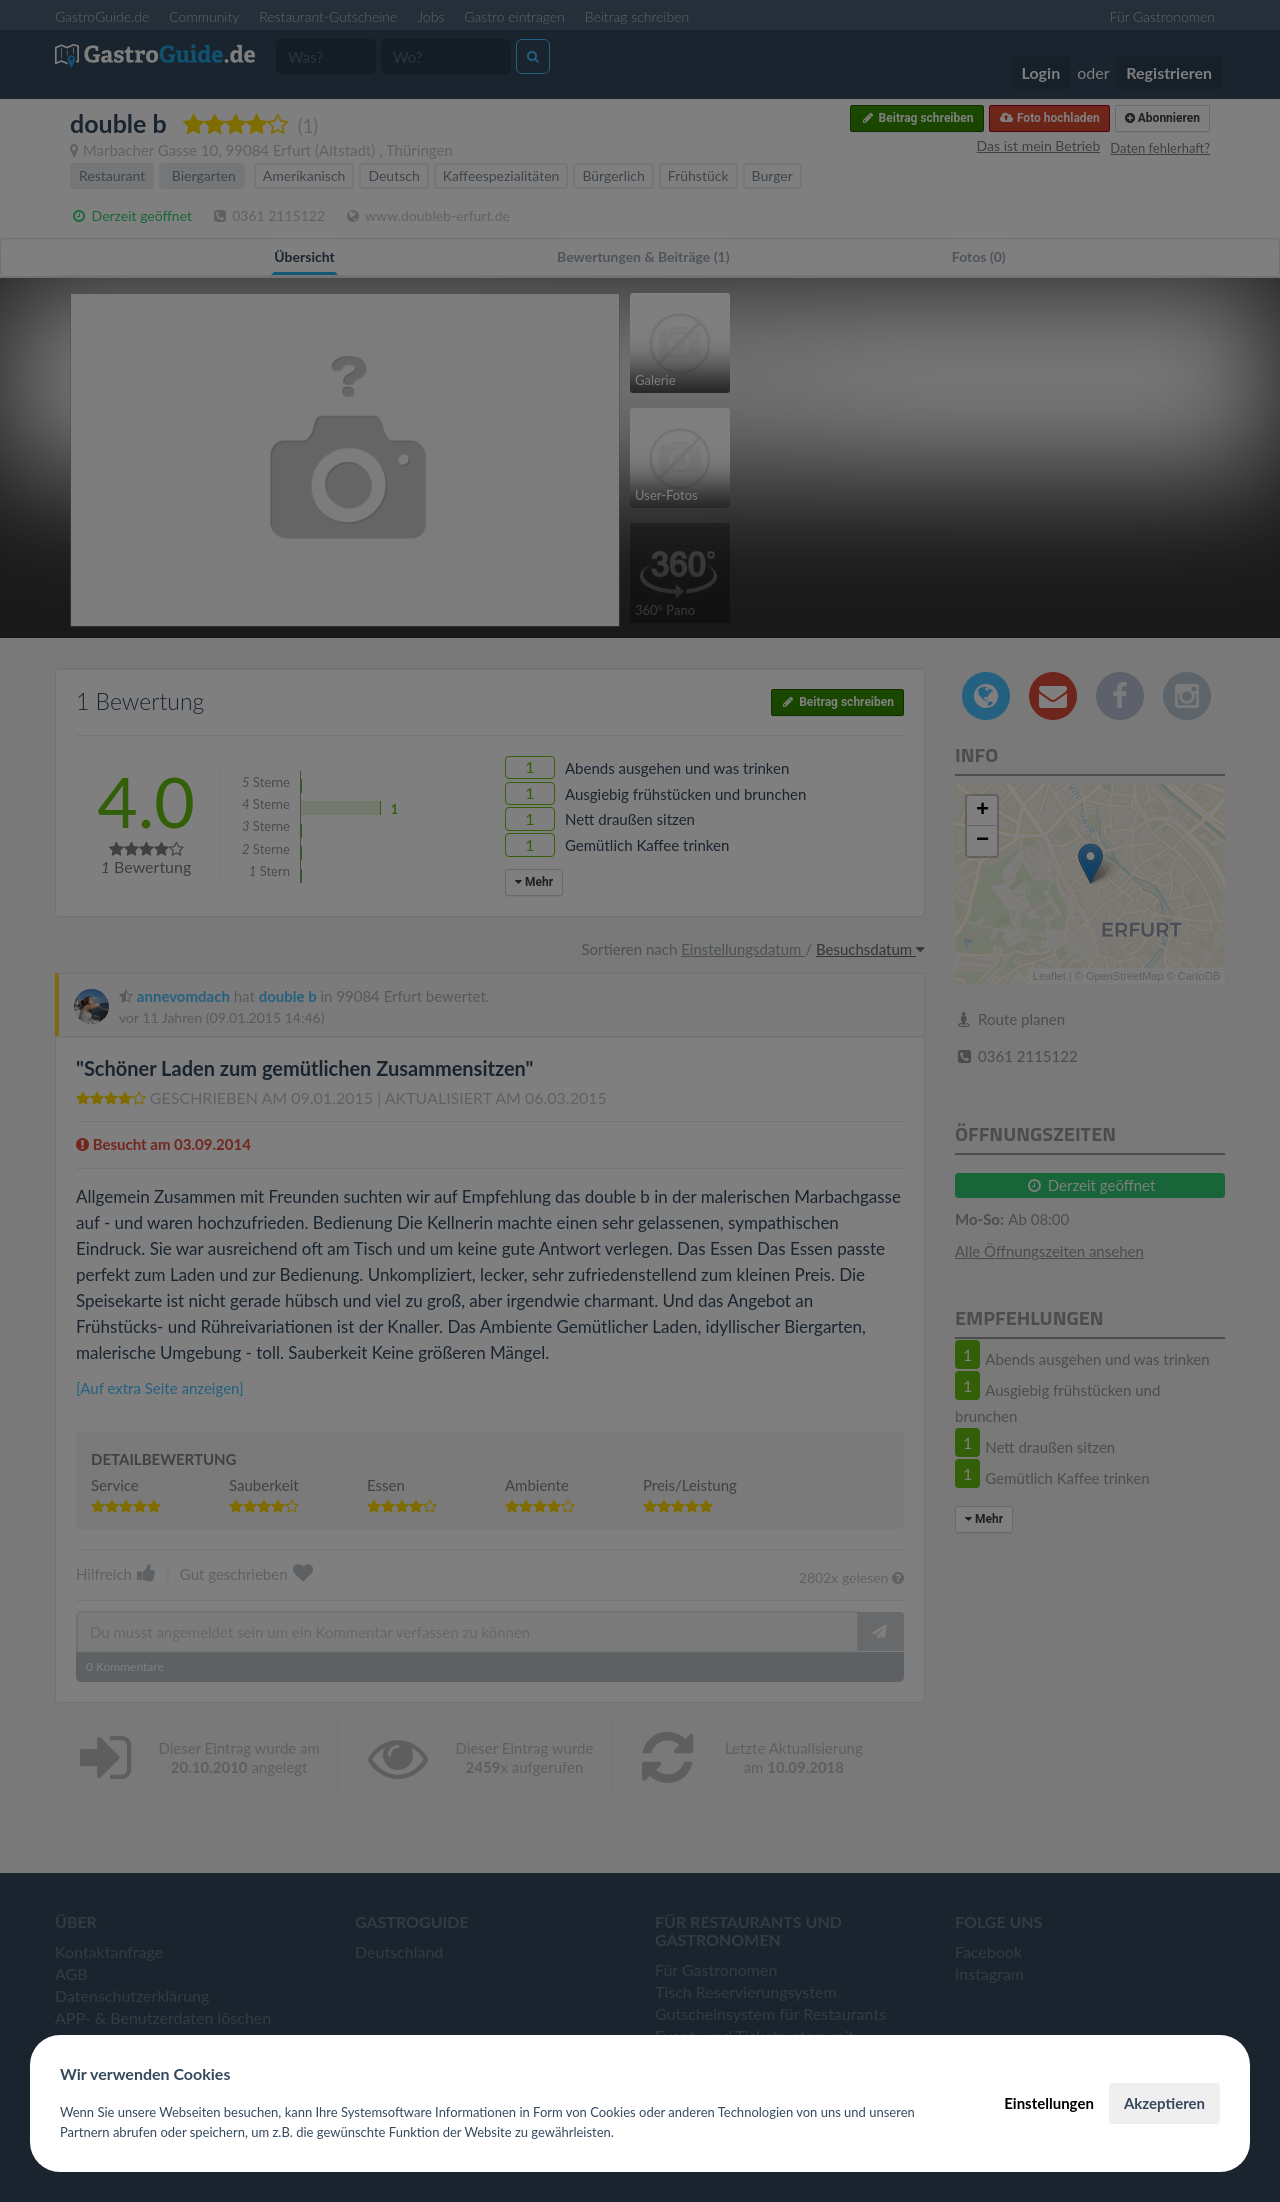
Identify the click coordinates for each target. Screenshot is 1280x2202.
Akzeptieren (1164, 2103)
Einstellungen (1049, 2103)
